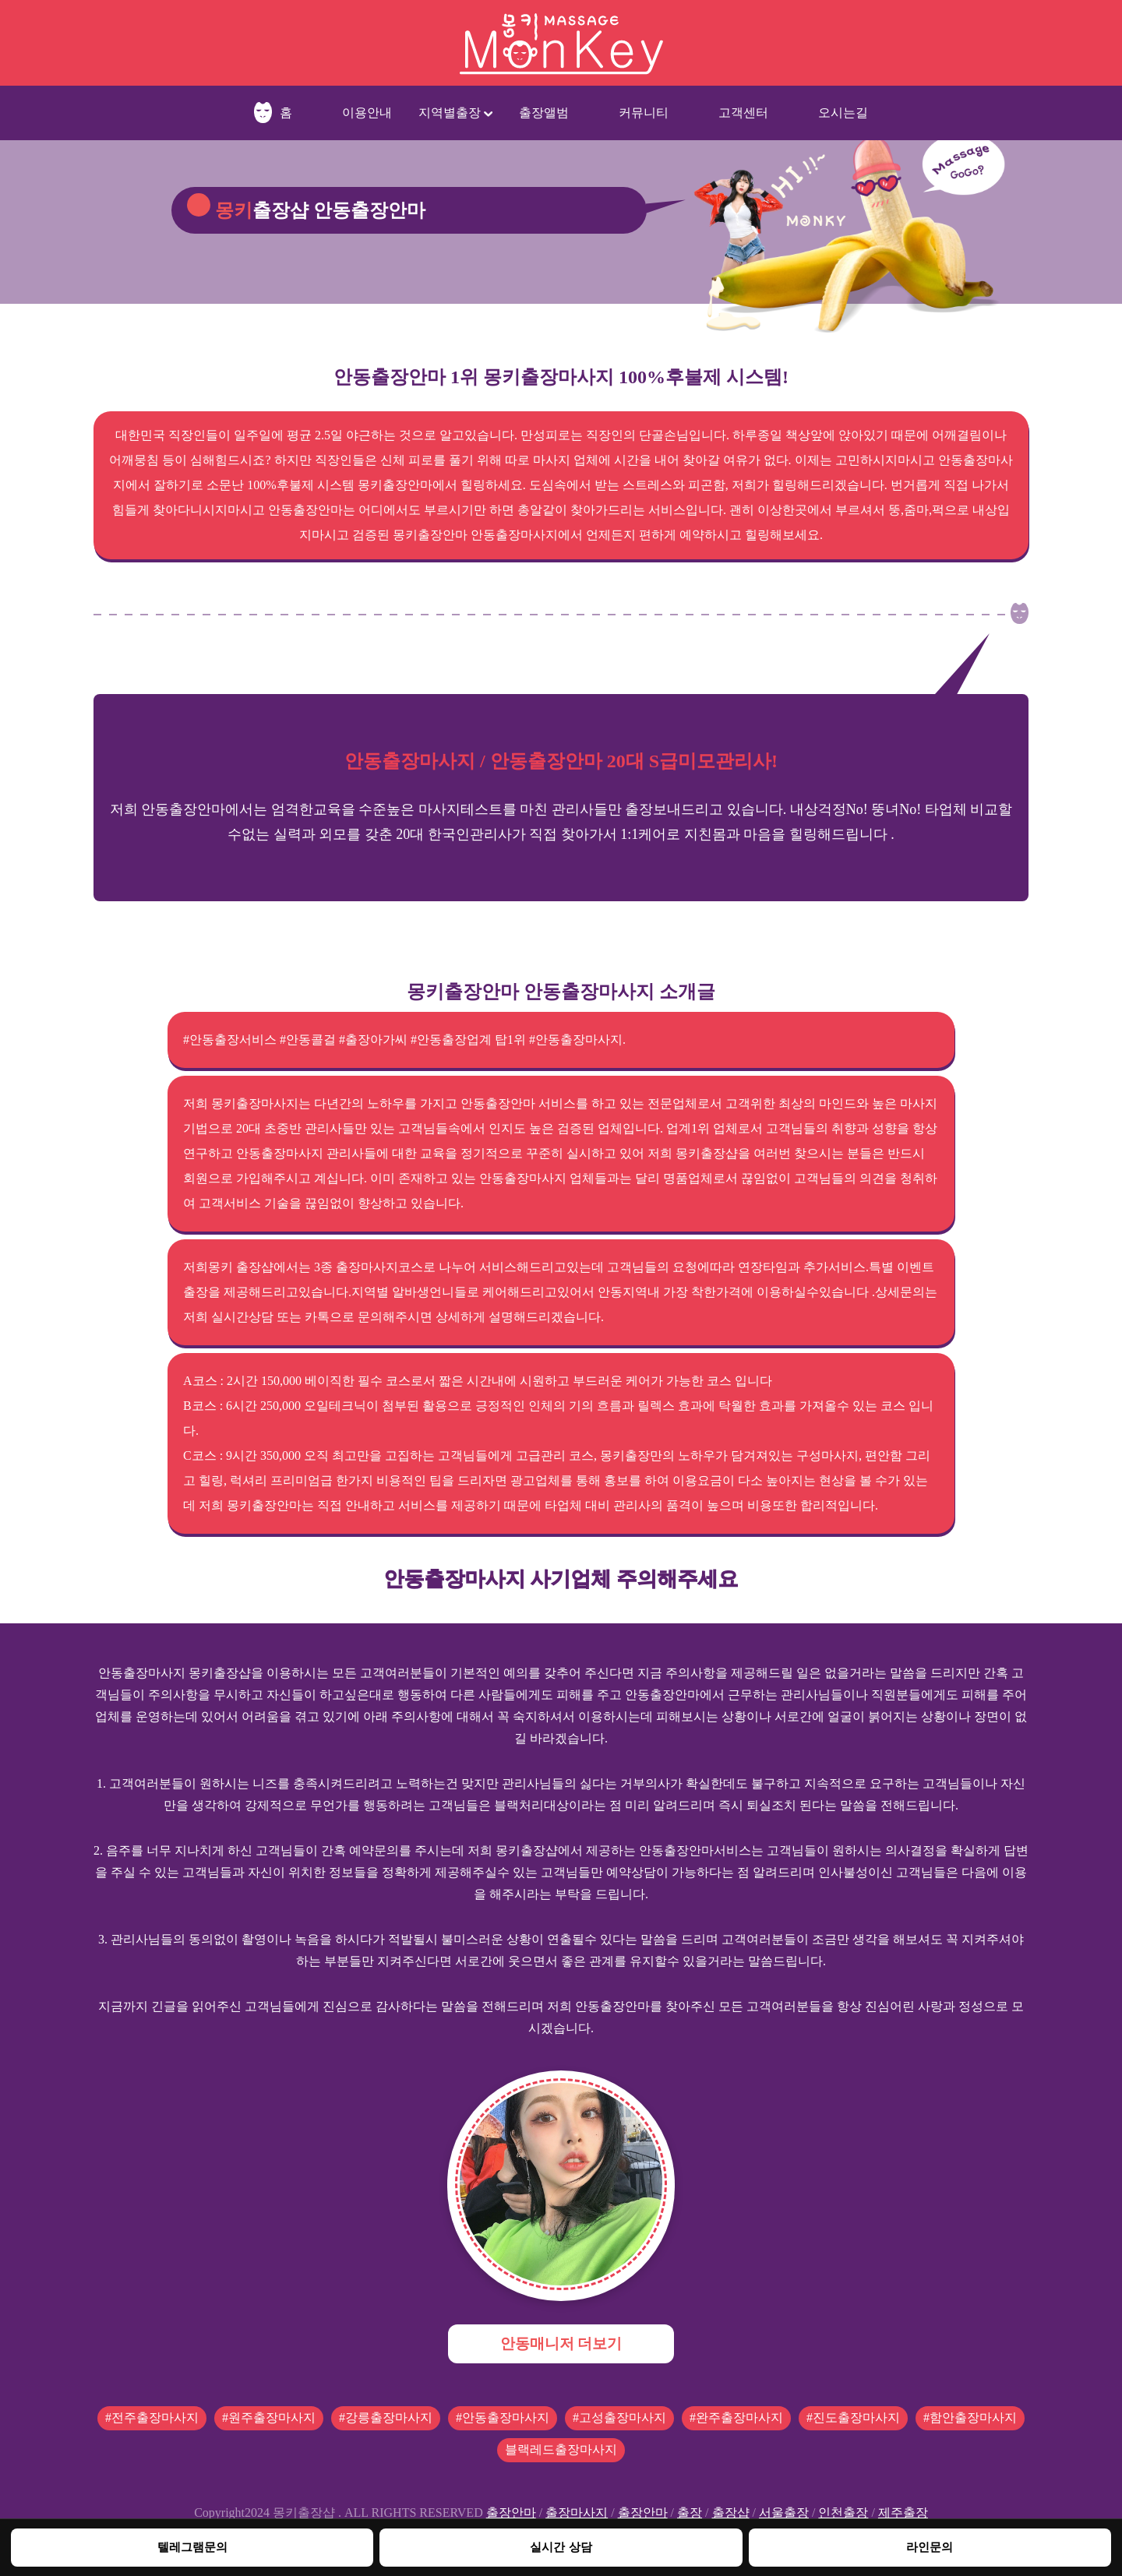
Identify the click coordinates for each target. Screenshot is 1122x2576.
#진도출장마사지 (853, 2417)
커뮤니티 (644, 112)
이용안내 (367, 112)
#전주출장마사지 (152, 2417)
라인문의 (929, 2546)
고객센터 (743, 112)
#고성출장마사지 (619, 2417)
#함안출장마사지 (970, 2417)
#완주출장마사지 (736, 2417)
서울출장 (784, 2512)
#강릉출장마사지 (385, 2417)
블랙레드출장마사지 (561, 2449)
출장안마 (511, 2512)
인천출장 (843, 2512)
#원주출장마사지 (269, 2417)
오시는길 (843, 112)
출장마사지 (576, 2512)
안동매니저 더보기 (561, 2343)
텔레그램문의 (192, 2546)
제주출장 (903, 2512)
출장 (689, 2512)
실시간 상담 (560, 2546)
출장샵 (731, 2512)
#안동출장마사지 (502, 2417)
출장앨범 (544, 112)
